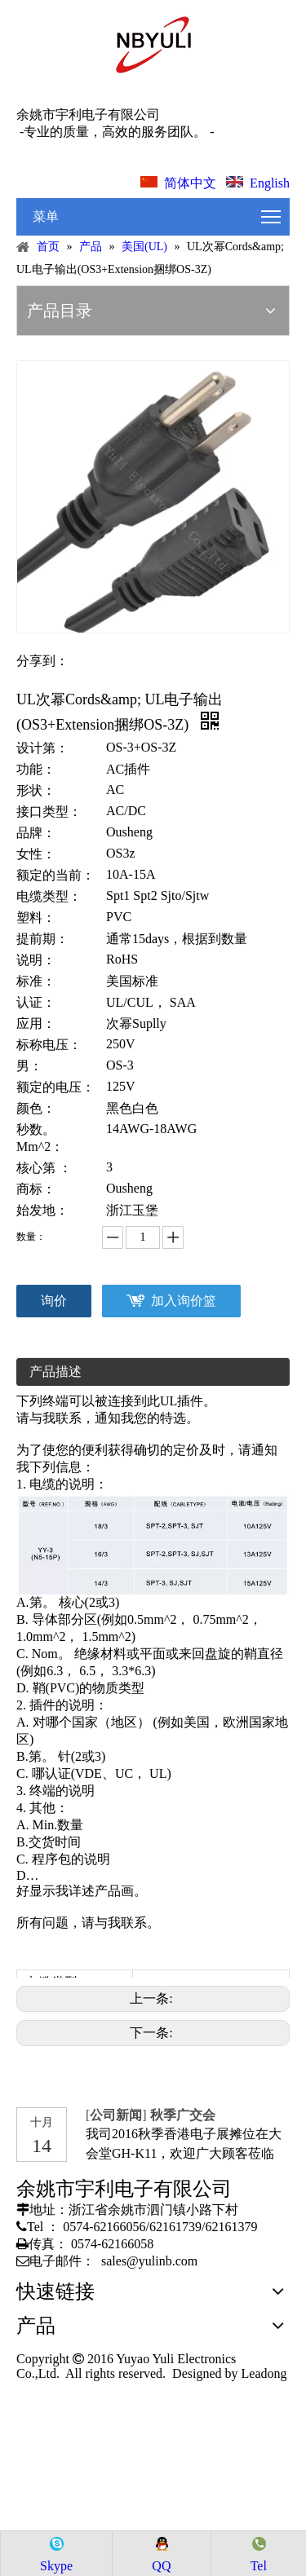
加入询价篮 (183, 1301)
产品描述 (55, 1371)
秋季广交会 (182, 2115)
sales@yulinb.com (149, 2261)
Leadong (262, 2373)
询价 (54, 1301)
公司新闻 (116, 2115)
